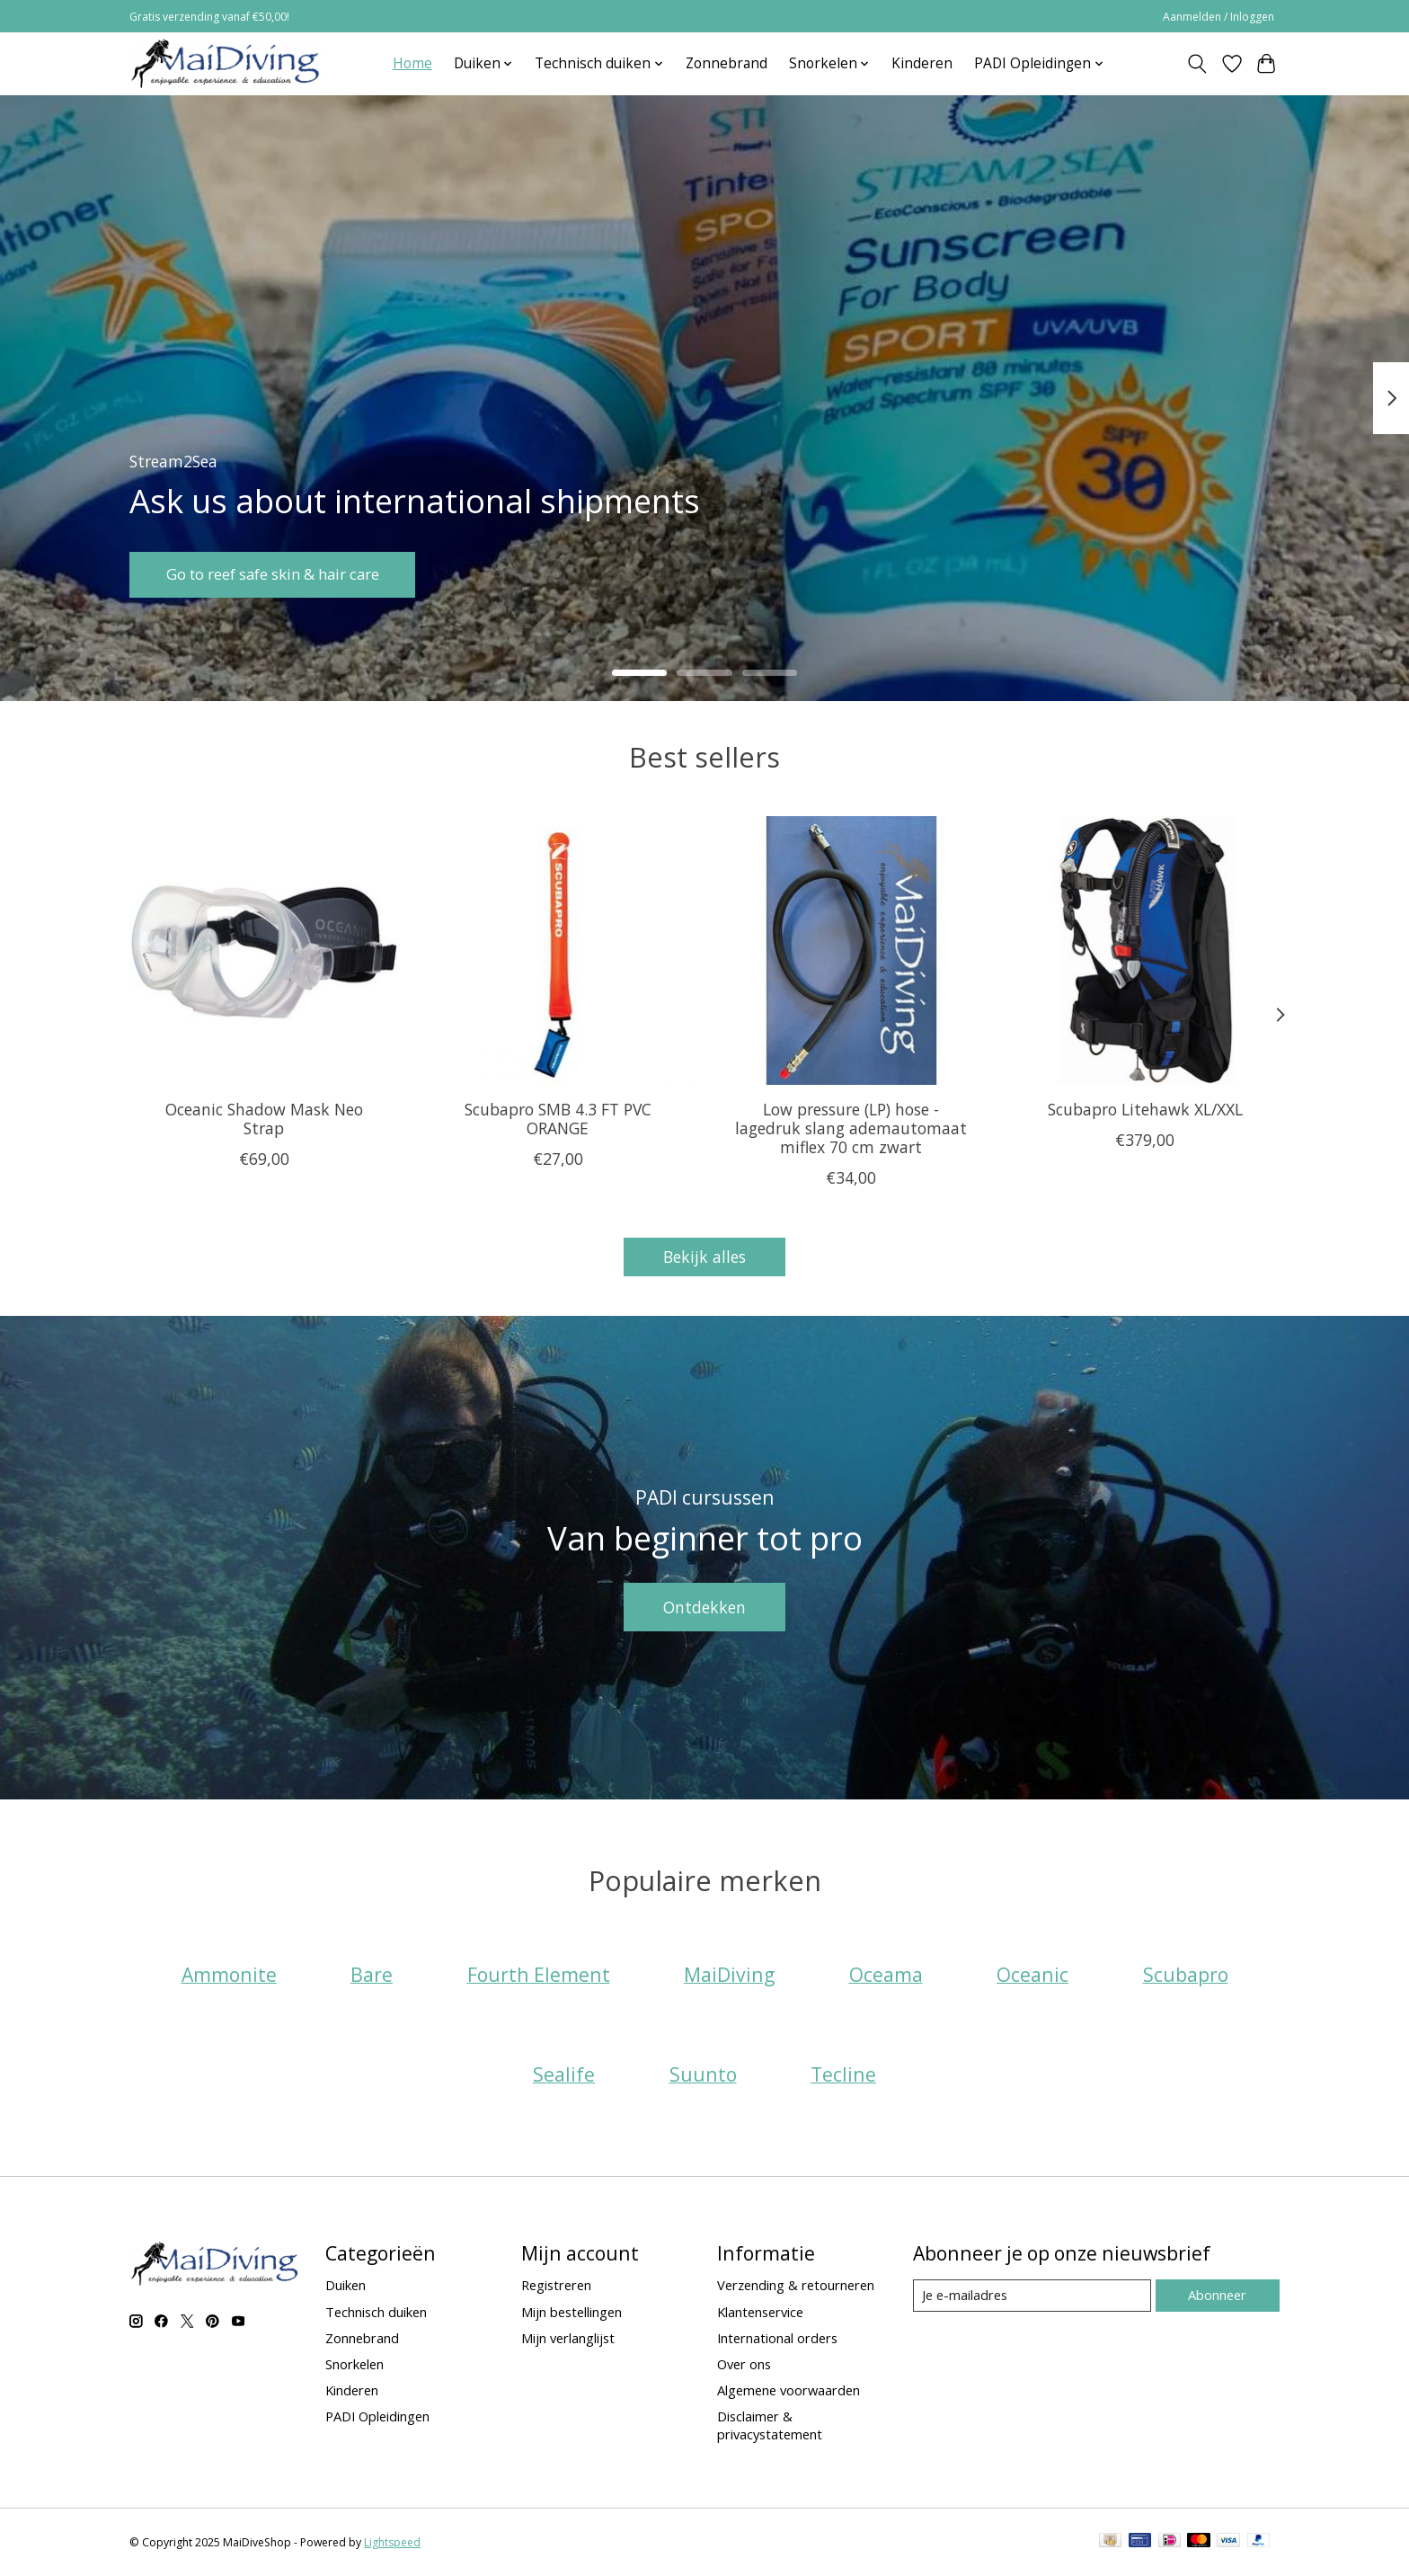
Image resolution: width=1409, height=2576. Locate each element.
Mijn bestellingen (571, 2312)
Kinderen (922, 63)
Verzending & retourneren (795, 2285)
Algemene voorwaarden (788, 2390)
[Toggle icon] (1197, 64)
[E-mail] (1032, 2295)
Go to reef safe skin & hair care (282, 572)
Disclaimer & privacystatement (769, 2425)
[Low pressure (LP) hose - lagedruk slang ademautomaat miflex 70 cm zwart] (851, 950)
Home (412, 63)
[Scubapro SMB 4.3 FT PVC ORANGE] (557, 950)
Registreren (556, 2285)
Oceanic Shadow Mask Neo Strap (264, 1118)
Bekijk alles (704, 1256)
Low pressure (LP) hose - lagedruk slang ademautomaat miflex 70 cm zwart (851, 1128)
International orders (777, 2338)
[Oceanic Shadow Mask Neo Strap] (263, 950)
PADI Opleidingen (377, 2416)
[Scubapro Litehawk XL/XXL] (1145, 950)
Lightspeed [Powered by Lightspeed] (392, 2542)
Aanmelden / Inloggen (1218, 16)
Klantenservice (760, 2312)
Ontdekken (704, 1607)
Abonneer (1217, 2295)
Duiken (345, 2285)
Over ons (744, 2364)
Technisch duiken (376, 2312)
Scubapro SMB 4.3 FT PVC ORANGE (558, 1118)
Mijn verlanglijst (568, 2338)
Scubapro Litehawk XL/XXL (1145, 1109)
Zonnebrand (726, 63)
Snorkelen (354, 2364)
